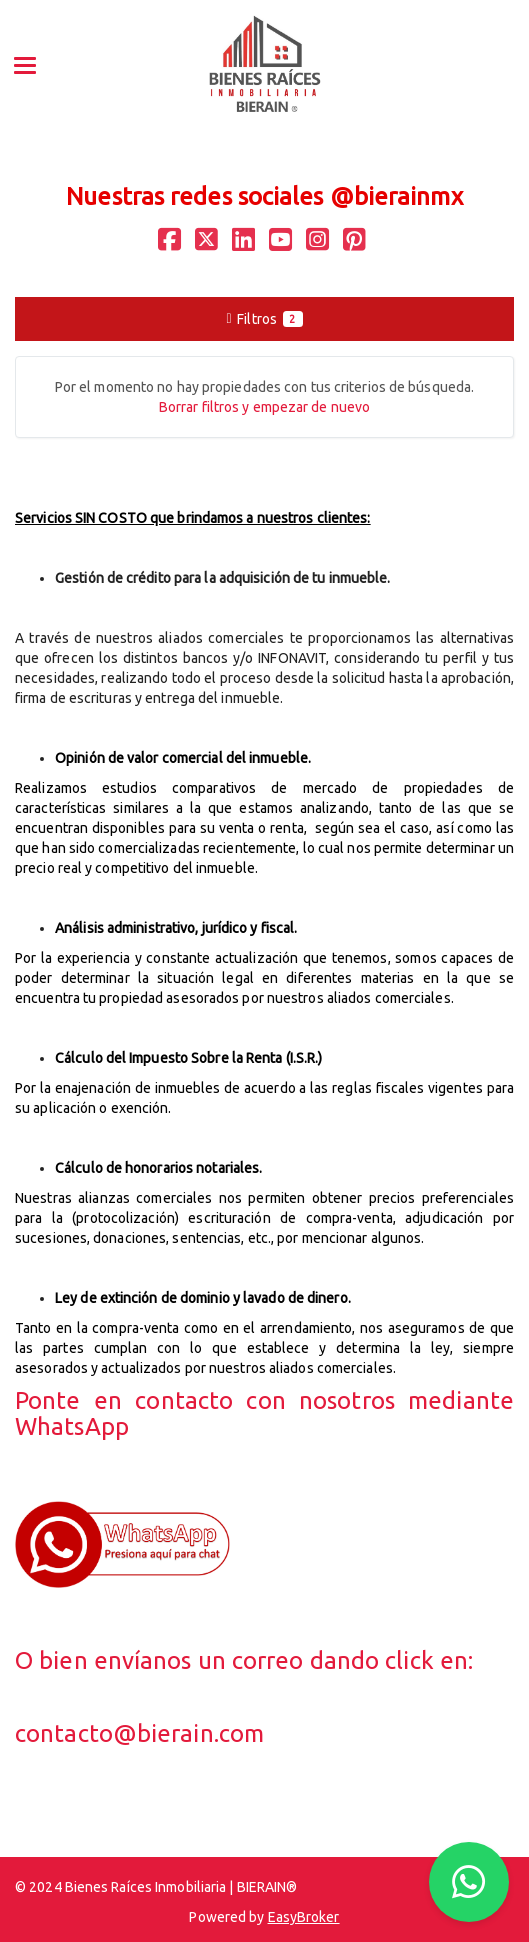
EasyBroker (304, 1917)
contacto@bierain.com (139, 1733)
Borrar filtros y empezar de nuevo (264, 407)
